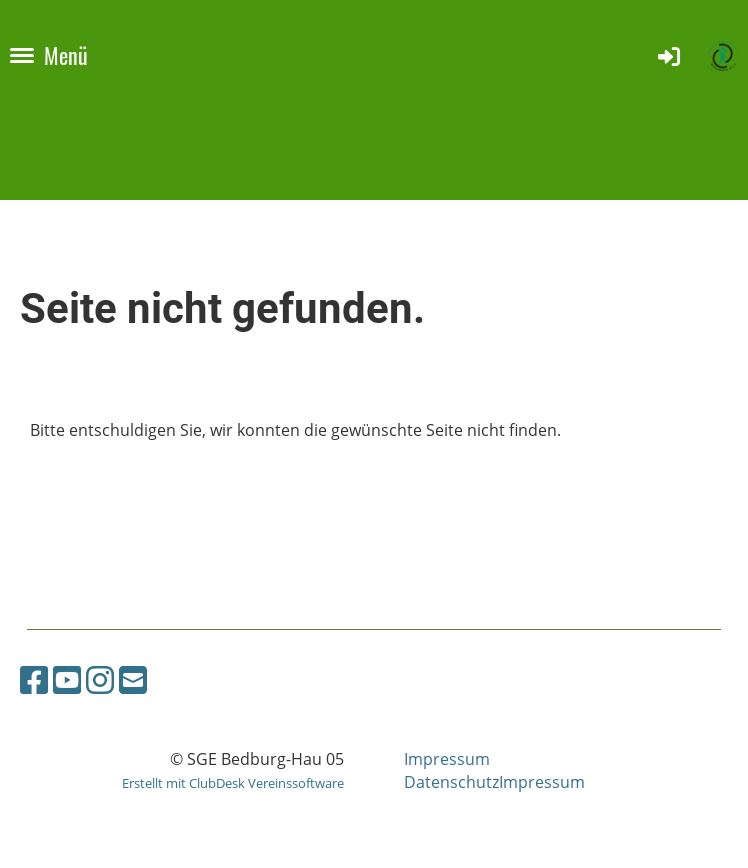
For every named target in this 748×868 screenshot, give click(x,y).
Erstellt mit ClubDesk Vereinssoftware (233, 783)
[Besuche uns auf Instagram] (100, 679)
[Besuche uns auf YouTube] (67, 679)
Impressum (447, 759)
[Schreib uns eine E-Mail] (133, 679)
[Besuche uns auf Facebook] (34, 679)
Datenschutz (451, 782)
